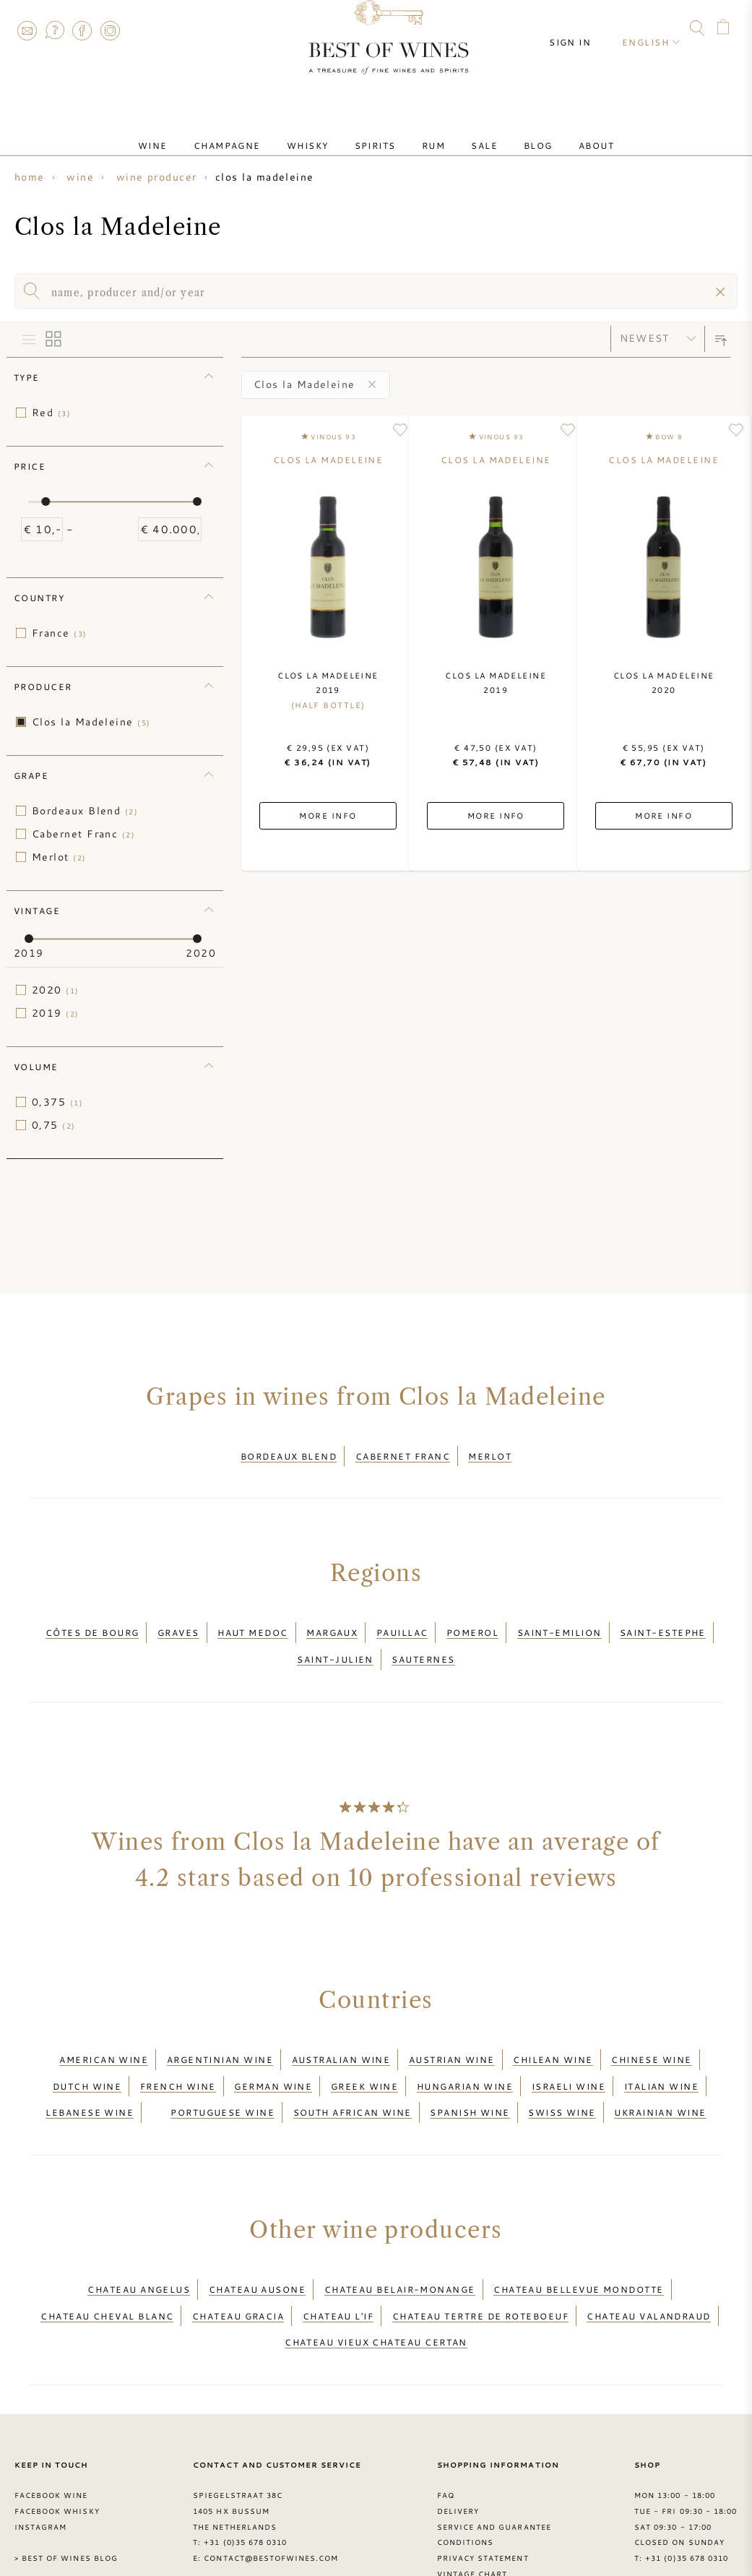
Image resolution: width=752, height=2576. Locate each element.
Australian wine (341, 2028)
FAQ (54, 30)
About (556, 132)
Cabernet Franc (83, 833)
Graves (178, 1619)
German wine (273, 2045)
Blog (509, 132)
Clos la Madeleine (91, 721)
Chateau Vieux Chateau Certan (376, 2266)
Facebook (82, 30)
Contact (27, 30)
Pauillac (402, 1619)
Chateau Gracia (238, 2248)
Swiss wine (562, 2063)
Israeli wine (568, 2045)
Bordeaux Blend (85, 810)
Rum (427, 132)
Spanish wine (469, 2063)
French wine (178, 2045)
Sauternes (423, 1636)
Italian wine (661, 2045)
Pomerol (472, 1619)
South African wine (352, 2063)
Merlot (59, 856)
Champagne (256, 132)
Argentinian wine (220, 2028)
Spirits (381, 132)
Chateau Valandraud (648, 2248)
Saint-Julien (335, 1636)
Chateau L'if (338, 2248)
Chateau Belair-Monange (399, 2230)
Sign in (583, 29)
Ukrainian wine (660, 2063)
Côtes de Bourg (92, 1619)
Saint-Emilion (559, 1619)
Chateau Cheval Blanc (106, 2248)
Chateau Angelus (138, 2230)
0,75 (54, 1125)
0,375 (57, 1101)
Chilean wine (552, 2028)
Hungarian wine (465, 2045)
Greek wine (365, 2045)
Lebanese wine (90, 2063)
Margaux (332, 1619)
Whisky (325, 132)
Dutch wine (87, 2045)
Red (51, 412)
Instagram (110, 30)
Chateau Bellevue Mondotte (578, 2230)
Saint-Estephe (663, 1619)
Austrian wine (452, 2028)
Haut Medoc (252, 1619)
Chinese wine (651, 2028)
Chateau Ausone (257, 2230)
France (59, 632)
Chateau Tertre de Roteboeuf (480, 2248)
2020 (55, 989)
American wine (103, 2028)
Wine (193, 132)
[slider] (45, 501)
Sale (467, 132)
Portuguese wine (222, 2063)
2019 (55, 1013)
